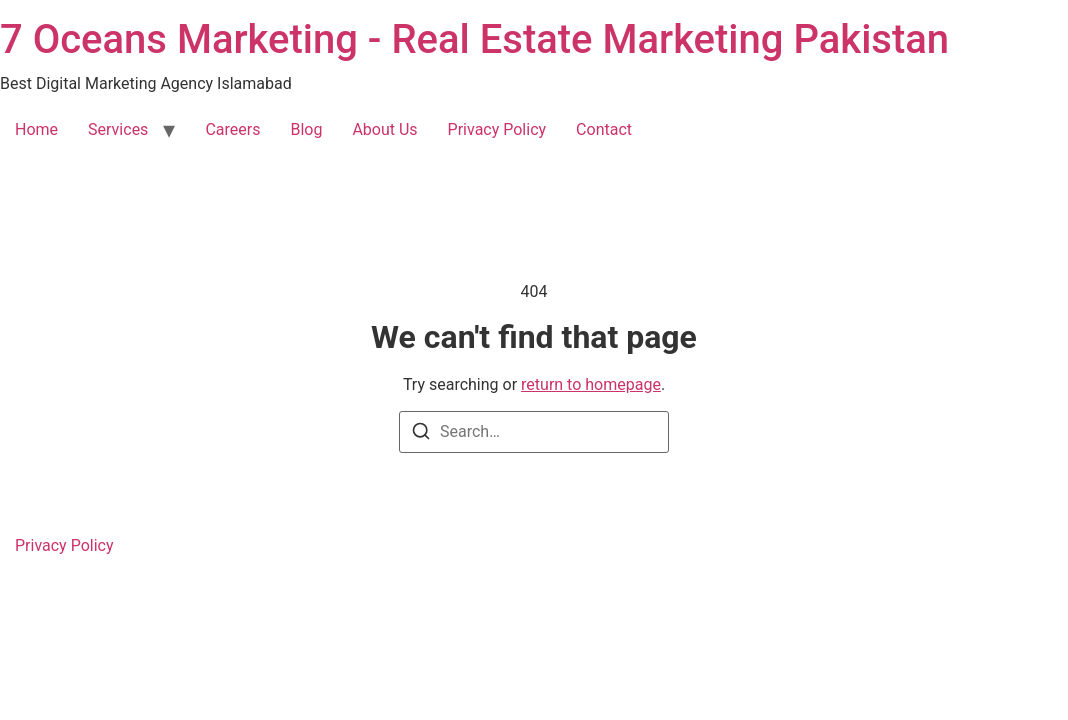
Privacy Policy (497, 129)
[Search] (421, 434)
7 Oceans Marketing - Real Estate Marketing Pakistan (474, 39)
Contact (604, 129)
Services (118, 129)
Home (36, 129)
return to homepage (591, 384)
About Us (384, 129)
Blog (306, 129)
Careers (232, 129)
